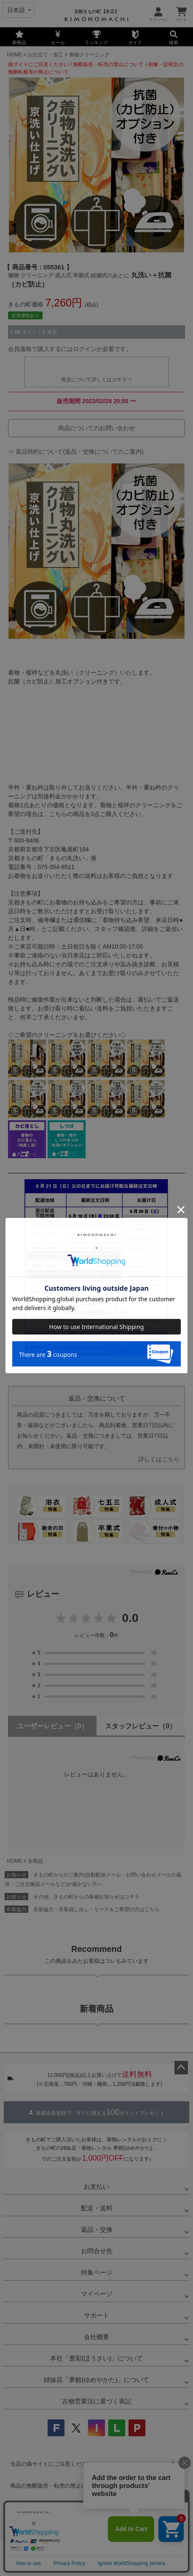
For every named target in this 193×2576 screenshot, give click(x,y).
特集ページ (97, 2272)
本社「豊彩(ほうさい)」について (96, 2358)
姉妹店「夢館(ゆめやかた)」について (96, 2379)
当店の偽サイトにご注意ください (51, 2464)
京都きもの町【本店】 (96, 11)
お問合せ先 (97, 2250)
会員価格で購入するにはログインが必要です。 (70, 349)
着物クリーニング (89, 55)
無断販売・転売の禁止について (108, 64)
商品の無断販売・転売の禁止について (56, 2486)
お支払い (96, 2186)
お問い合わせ (168, 2532)
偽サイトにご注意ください (38, 64)
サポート (96, 2315)
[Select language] (19, 10)
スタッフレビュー (140, 1726)
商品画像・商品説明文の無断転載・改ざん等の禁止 (73, 2508)
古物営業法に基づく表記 (96, 2401)
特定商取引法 (124, 2532)
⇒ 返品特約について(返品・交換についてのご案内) (75, 451)
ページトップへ (181, 2067)
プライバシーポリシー (68, 2532)
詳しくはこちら (159, 1459)
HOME (14, 55)
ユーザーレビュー (52, 1726)
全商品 (35, 1861)
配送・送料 (97, 2208)
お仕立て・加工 (45, 55)
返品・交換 (97, 2229)
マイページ (97, 2293)
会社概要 (96, 2336)
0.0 (130, 1617)
